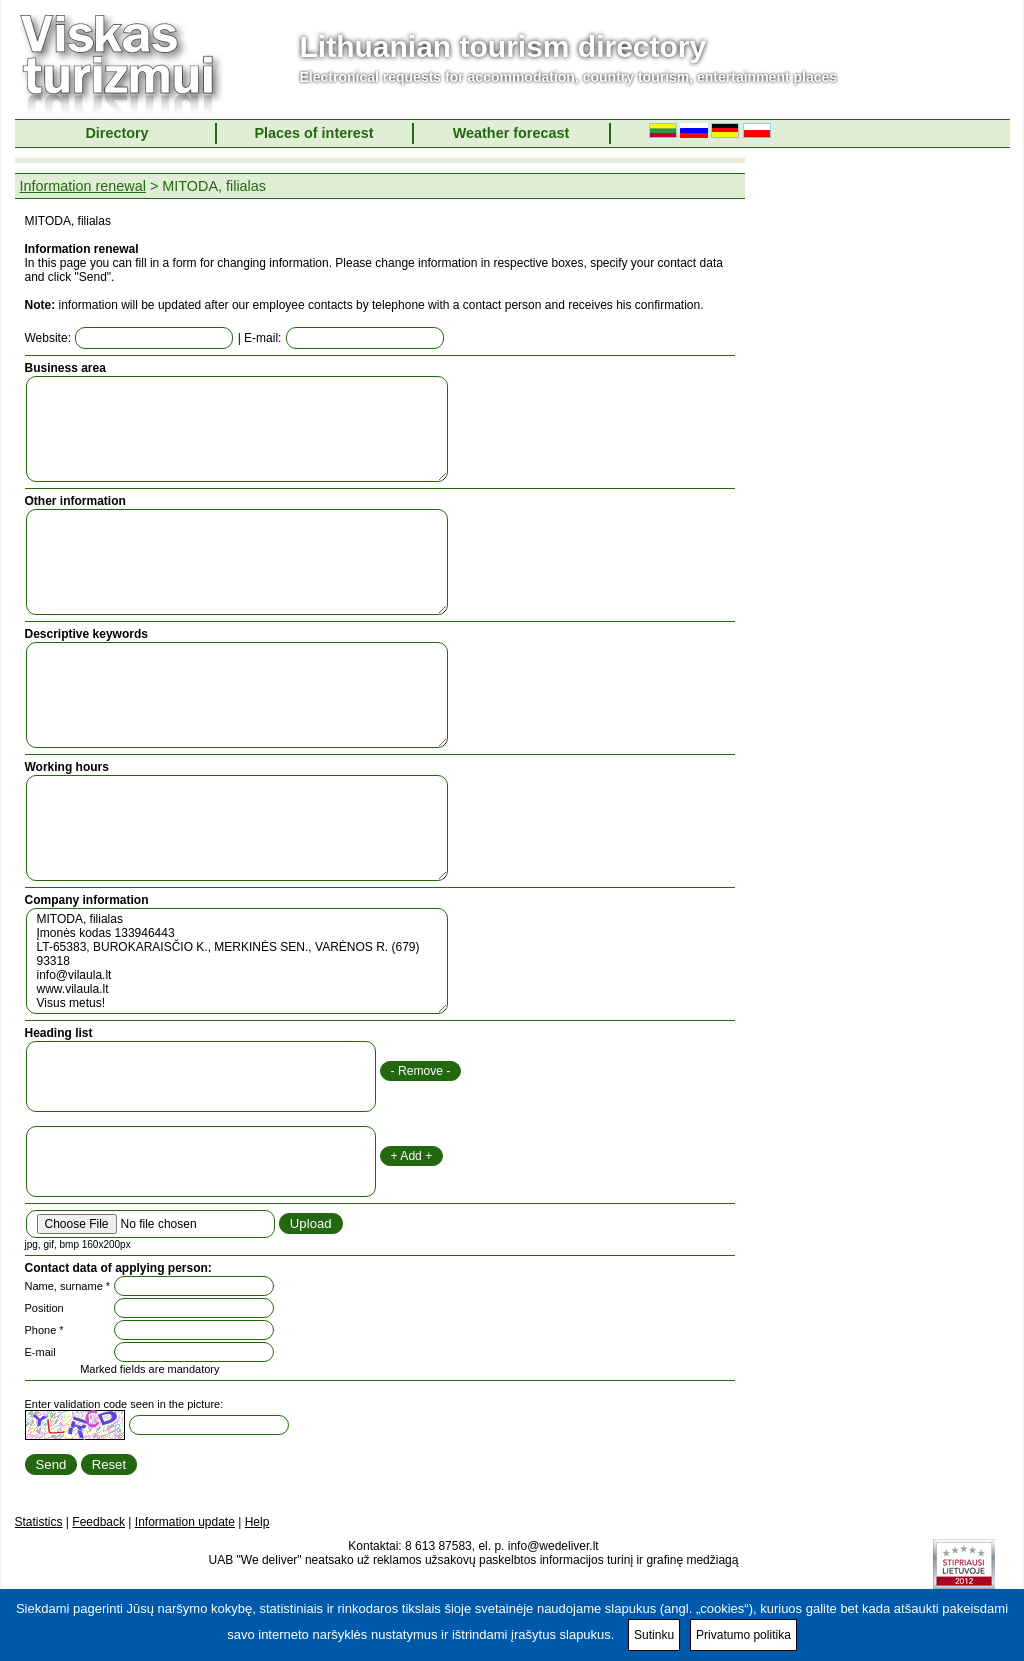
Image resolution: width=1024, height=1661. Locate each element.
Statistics (39, 1522)
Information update (185, 1522)
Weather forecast (511, 133)
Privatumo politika (743, 1635)
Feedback (98, 1522)
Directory (116, 133)
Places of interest (313, 133)
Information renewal (83, 186)
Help (257, 1522)
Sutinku (654, 1635)
